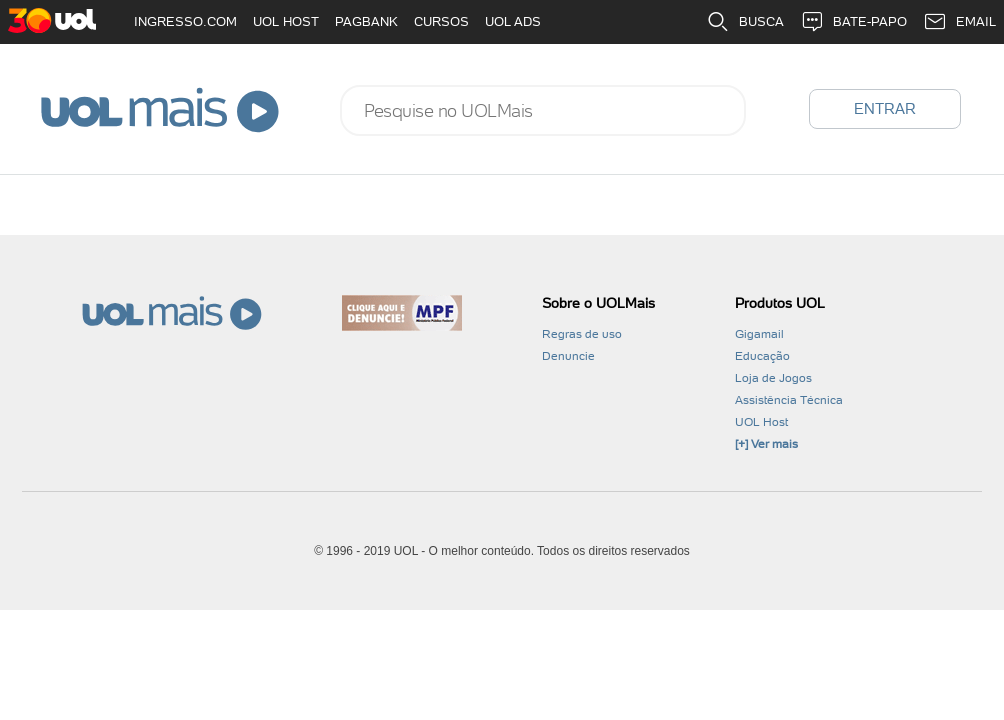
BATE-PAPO (853, 22)
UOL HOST (286, 21)
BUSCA (745, 22)
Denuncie (568, 356)
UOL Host (761, 422)
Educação (762, 356)
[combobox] (543, 110)
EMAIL (959, 22)
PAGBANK (366, 21)
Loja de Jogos (773, 378)
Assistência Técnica (789, 400)
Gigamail (759, 334)
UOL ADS (513, 21)
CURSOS (441, 21)
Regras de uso (582, 334)
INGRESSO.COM (185, 21)
